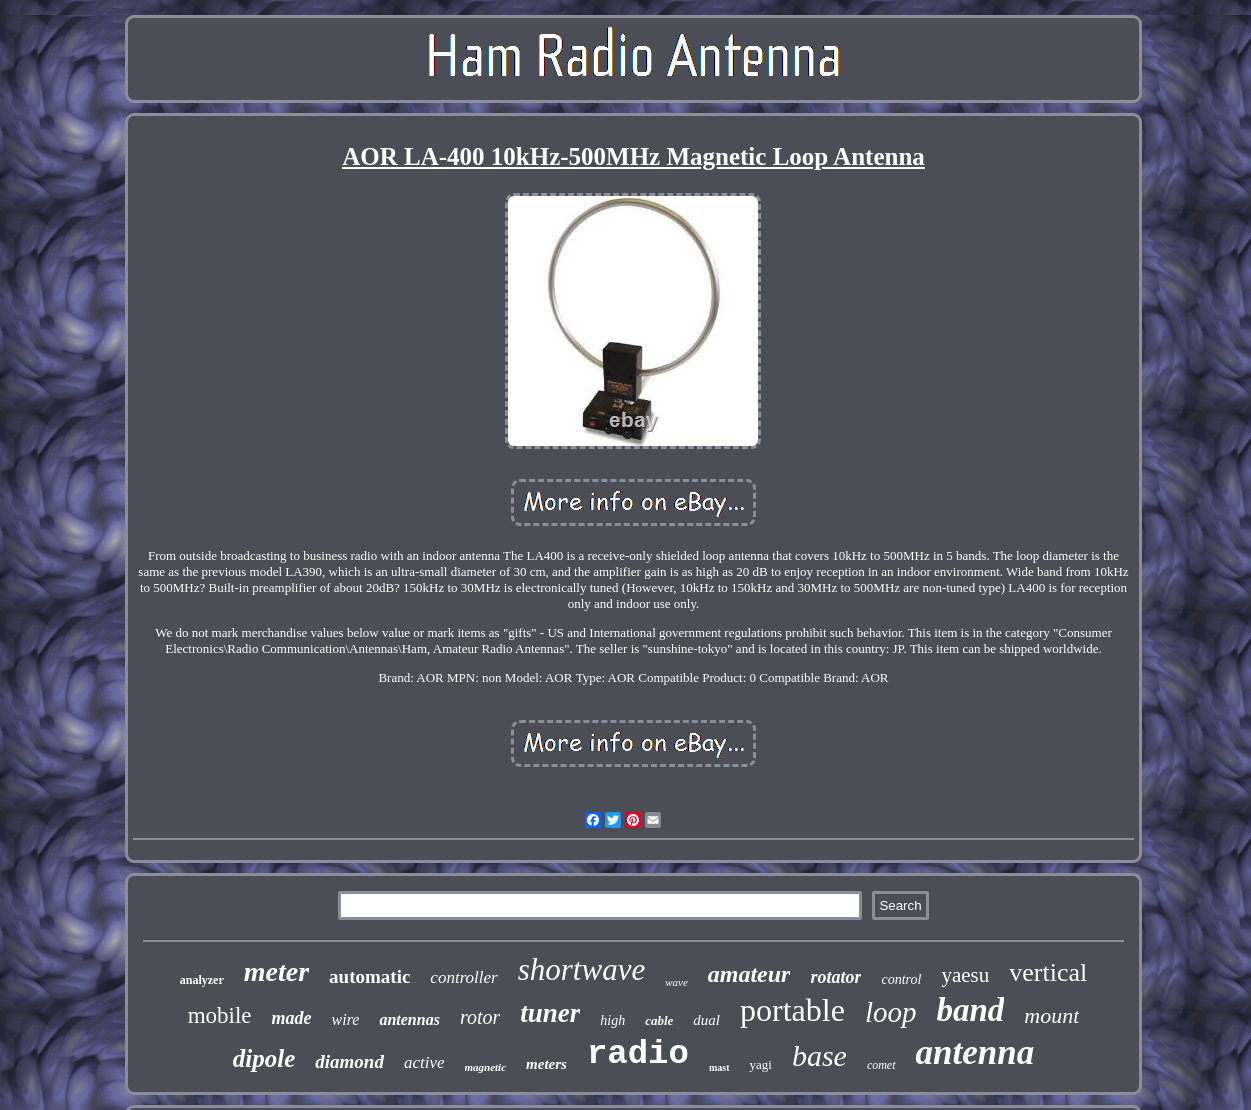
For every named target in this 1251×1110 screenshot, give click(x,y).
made (292, 1018)
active (424, 1062)
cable (659, 1020)
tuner (550, 1013)
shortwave (581, 969)
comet (881, 1065)
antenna (975, 1052)
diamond (349, 1061)
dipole (264, 1058)
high (612, 1020)
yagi (760, 1064)
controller (463, 977)
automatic (369, 976)
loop (891, 1012)
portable (792, 1010)
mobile (220, 1015)
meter (276, 971)
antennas (409, 1019)
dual (706, 1020)
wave (676, 982)
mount (1051, 1015)
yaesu (965, 975)
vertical (1048, 972)
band (970, 1010)
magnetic (486, 1067)
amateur (749, 974)
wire (346, 1019)
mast (719, 1067)
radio (638, 1054)
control (901, 979)
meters (546, 1064)
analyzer (202, 980)
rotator (835, 977)
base (819, 1055)
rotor (480, 1017)
